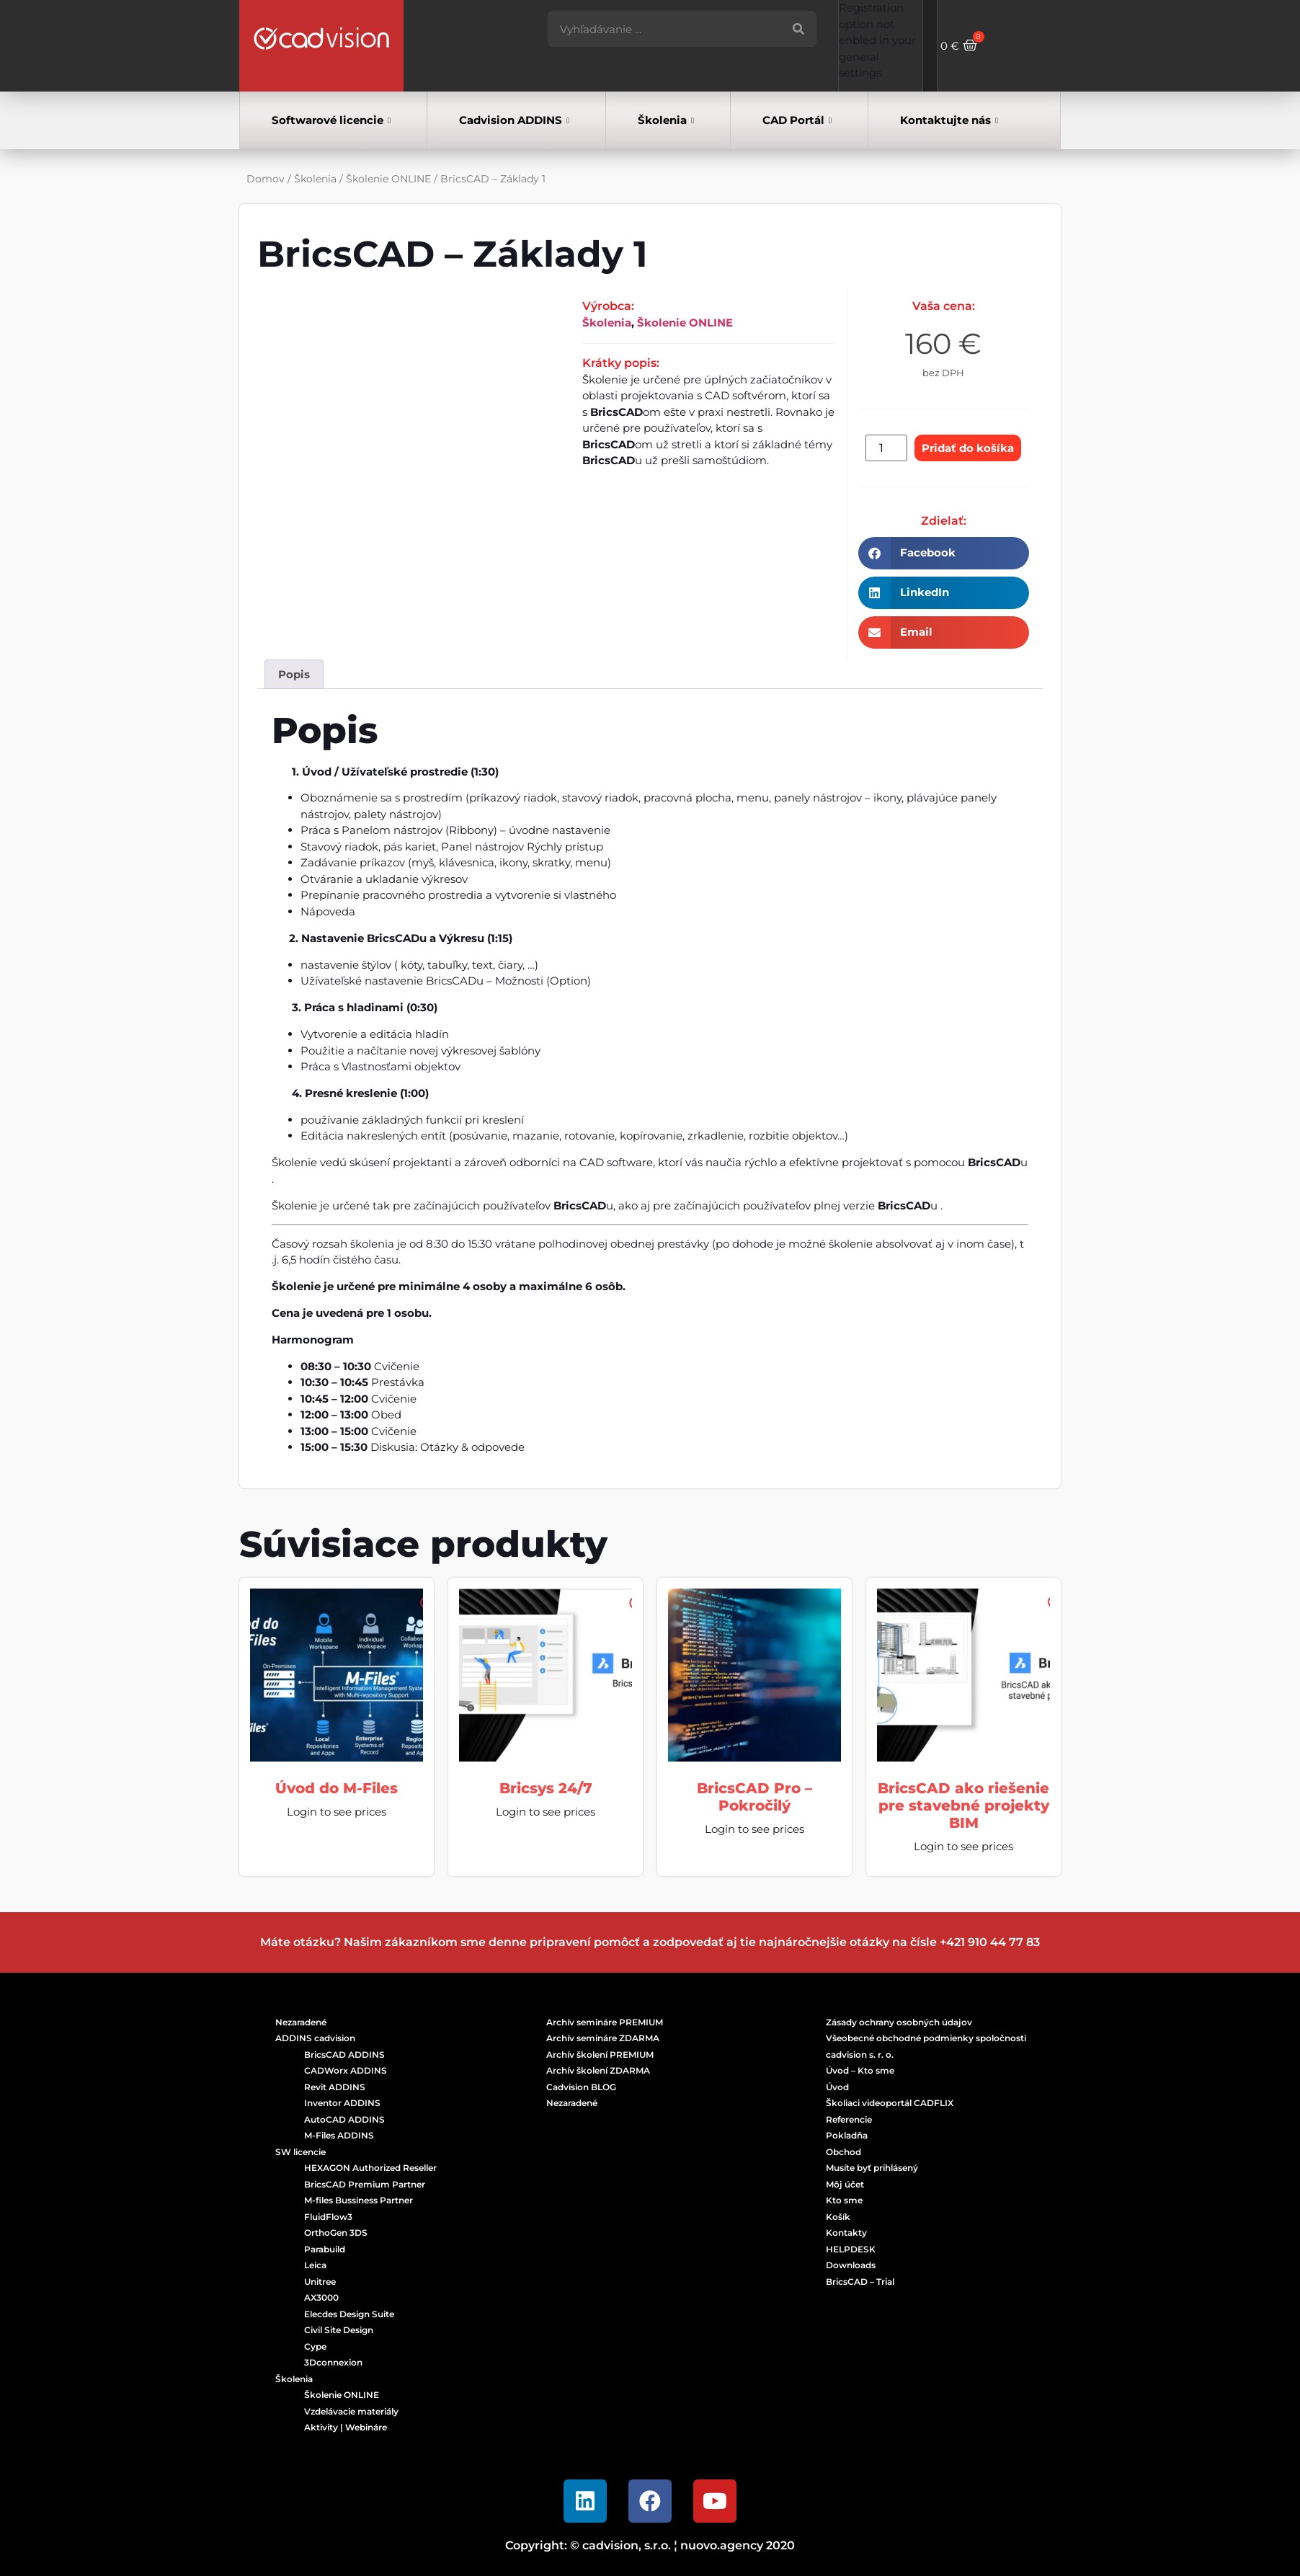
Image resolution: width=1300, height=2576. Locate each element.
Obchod (843, 2151)
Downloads (851, 2265)
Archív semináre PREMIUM (604, 2022)
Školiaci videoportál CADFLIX (889, 2102)
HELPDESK (851, 2249)
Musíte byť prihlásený (872, 2167)
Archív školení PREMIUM (600, 2054)
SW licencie (300, 2151)
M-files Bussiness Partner (358, 2200)
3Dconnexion (333, 2362)
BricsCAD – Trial (860, 2281)
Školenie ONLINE (388, 179)
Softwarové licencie (331, 120)
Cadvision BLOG (581, 2087)
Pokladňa (847, 2135)
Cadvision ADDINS (514, 120)
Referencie (849, 2119)
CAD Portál (797, 120)
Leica (315, 2265)
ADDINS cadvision (315, 2038)
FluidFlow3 (328, 2216)
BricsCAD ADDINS (344, 2054)
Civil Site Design (338, 2329)
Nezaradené (300, 2022)
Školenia (666, 120)
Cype (315, 2346)
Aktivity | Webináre (345, 2427)
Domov (265, 179)
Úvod (837, 2087)
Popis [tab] (294, 674)
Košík (838, 2216)
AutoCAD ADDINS (344, 2119)
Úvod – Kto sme (860, 2070)
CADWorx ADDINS (345, 2070)
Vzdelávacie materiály (351, 2411)
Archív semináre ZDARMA (602, 2038)
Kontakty (846, 2232)
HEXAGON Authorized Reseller (370, 2167)
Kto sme (844, 2200)
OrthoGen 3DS (336, 2232)
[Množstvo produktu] (886, 448)
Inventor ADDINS (342, 2102)
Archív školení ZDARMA (598, 2070)
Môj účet (845, 2184)
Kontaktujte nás (949, 120)
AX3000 (321, 2297)
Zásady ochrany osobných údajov (899, 2022)
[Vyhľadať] (798, 29)
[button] (944, 553)
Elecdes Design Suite (349, 2314)
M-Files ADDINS (339, 2135)
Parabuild (324, 2249)
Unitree (320, 2281)
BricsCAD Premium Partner (364, 2184)
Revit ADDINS (334, 2087)
